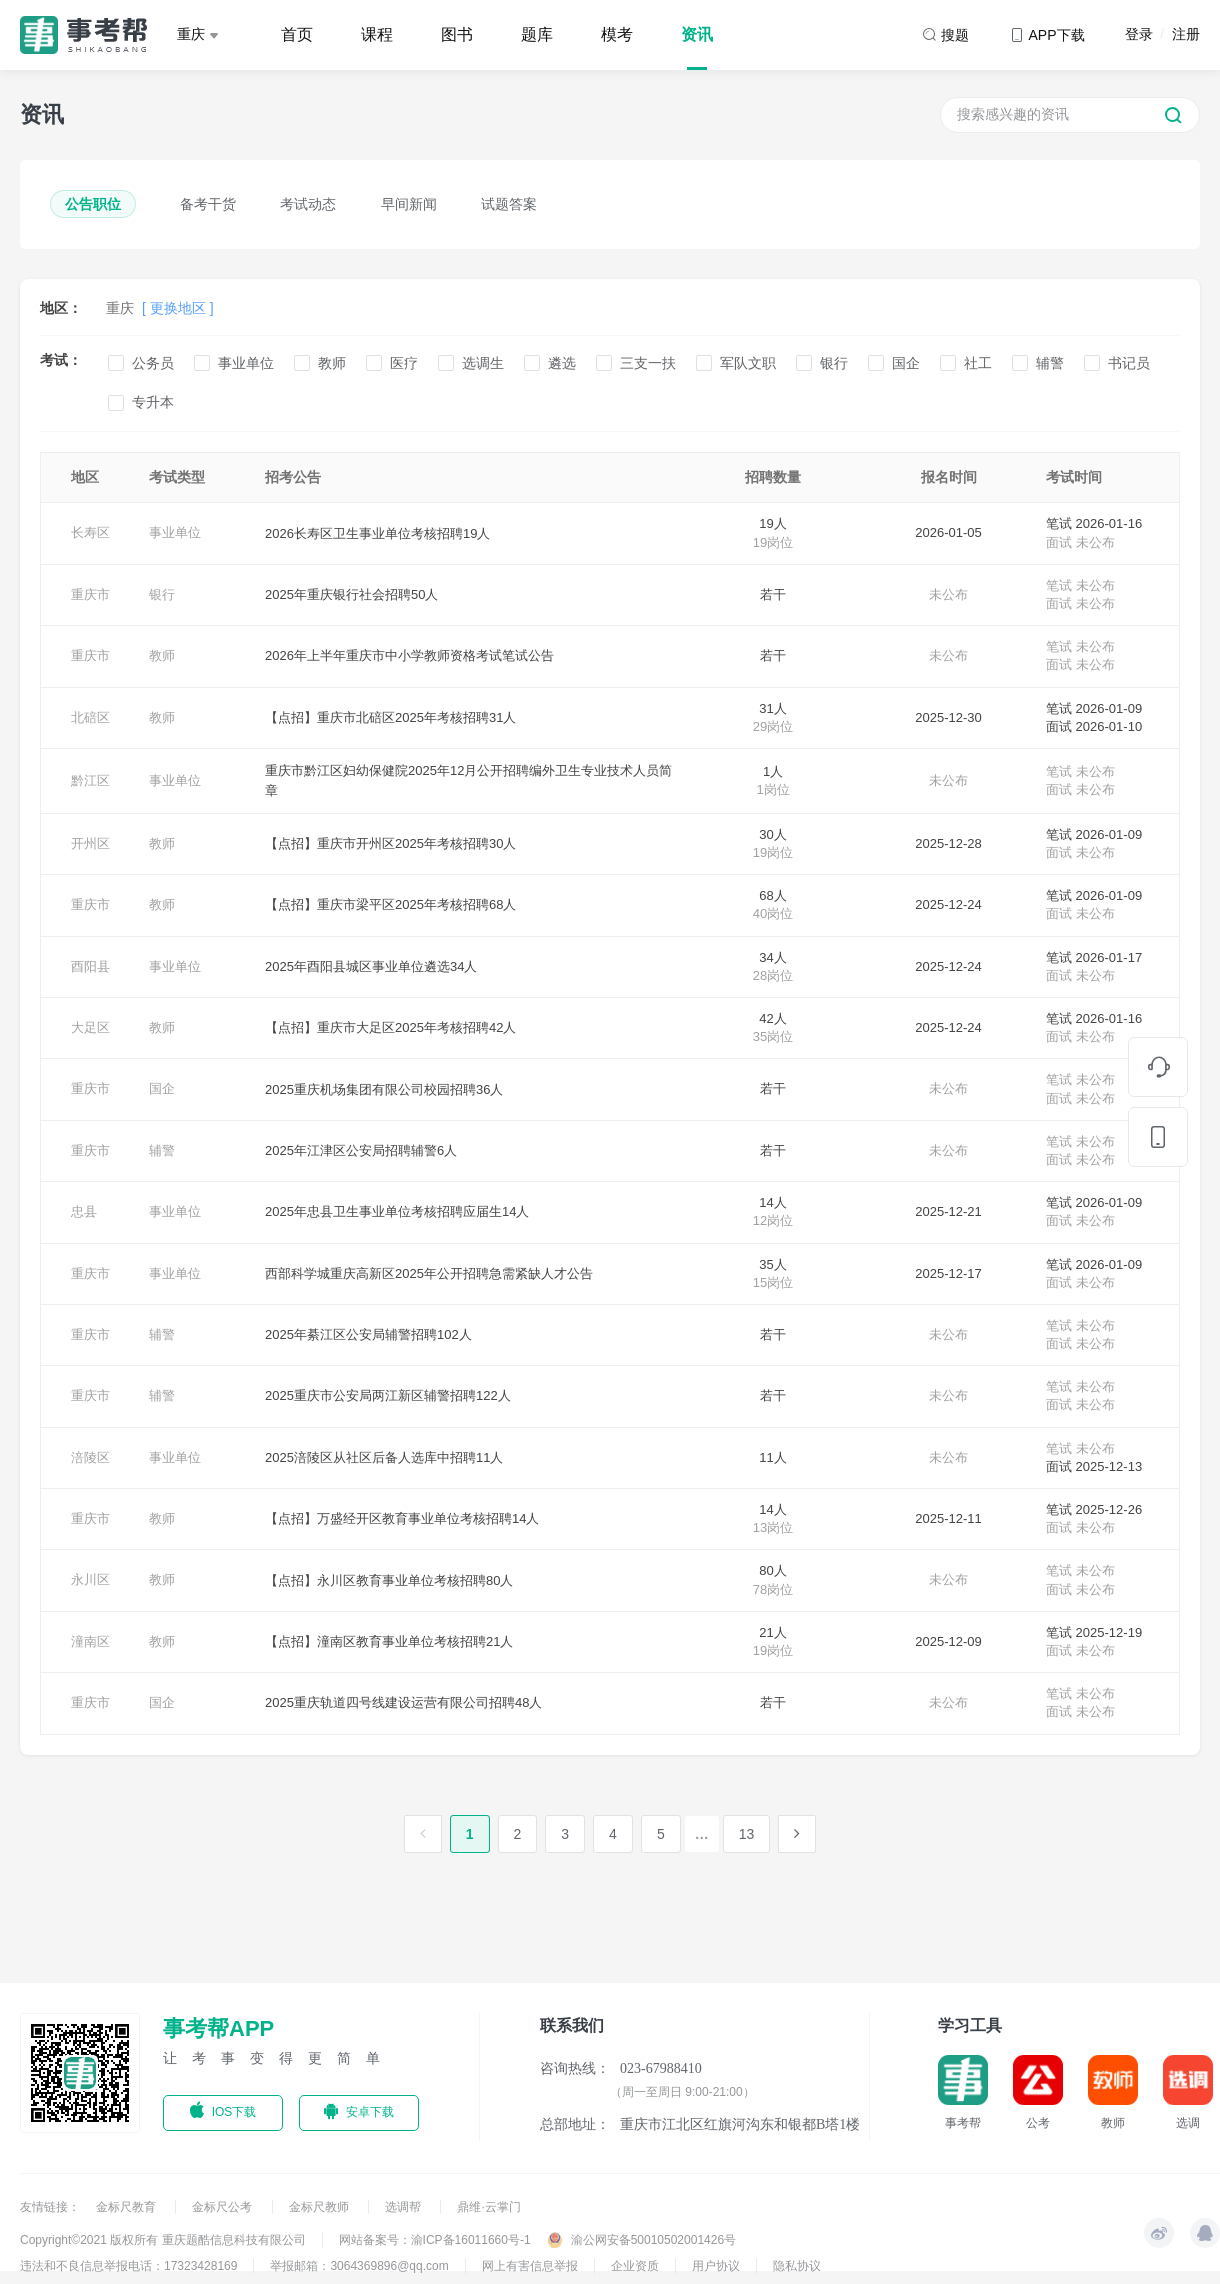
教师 (332, 363)
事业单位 (246, 363)
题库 (537, 34)
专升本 (153, 402)
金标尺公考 (223, 2207)
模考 (617, 34)
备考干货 (208, 204)
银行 (834, 363)
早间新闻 (409, 204)
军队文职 (748, 363)
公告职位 (93, 204)
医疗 (404, 363)
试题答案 (509, 204)
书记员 (1129, 363)
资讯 (697, 34)
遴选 (562, 363)
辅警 (1050, 363)
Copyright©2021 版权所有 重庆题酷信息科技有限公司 (163, 2240)
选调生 (483, 363)
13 (747, 1834)
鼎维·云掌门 (488, 2207)
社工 (978, 363)
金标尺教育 (127, 2207)
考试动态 (308, 204)
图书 (457, 34)
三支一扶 (648, 363)
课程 (377, 34)
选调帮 (404, 2207)
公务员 (153, 363)
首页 (297, 34)
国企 (906, 363)
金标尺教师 (320, 2207)
